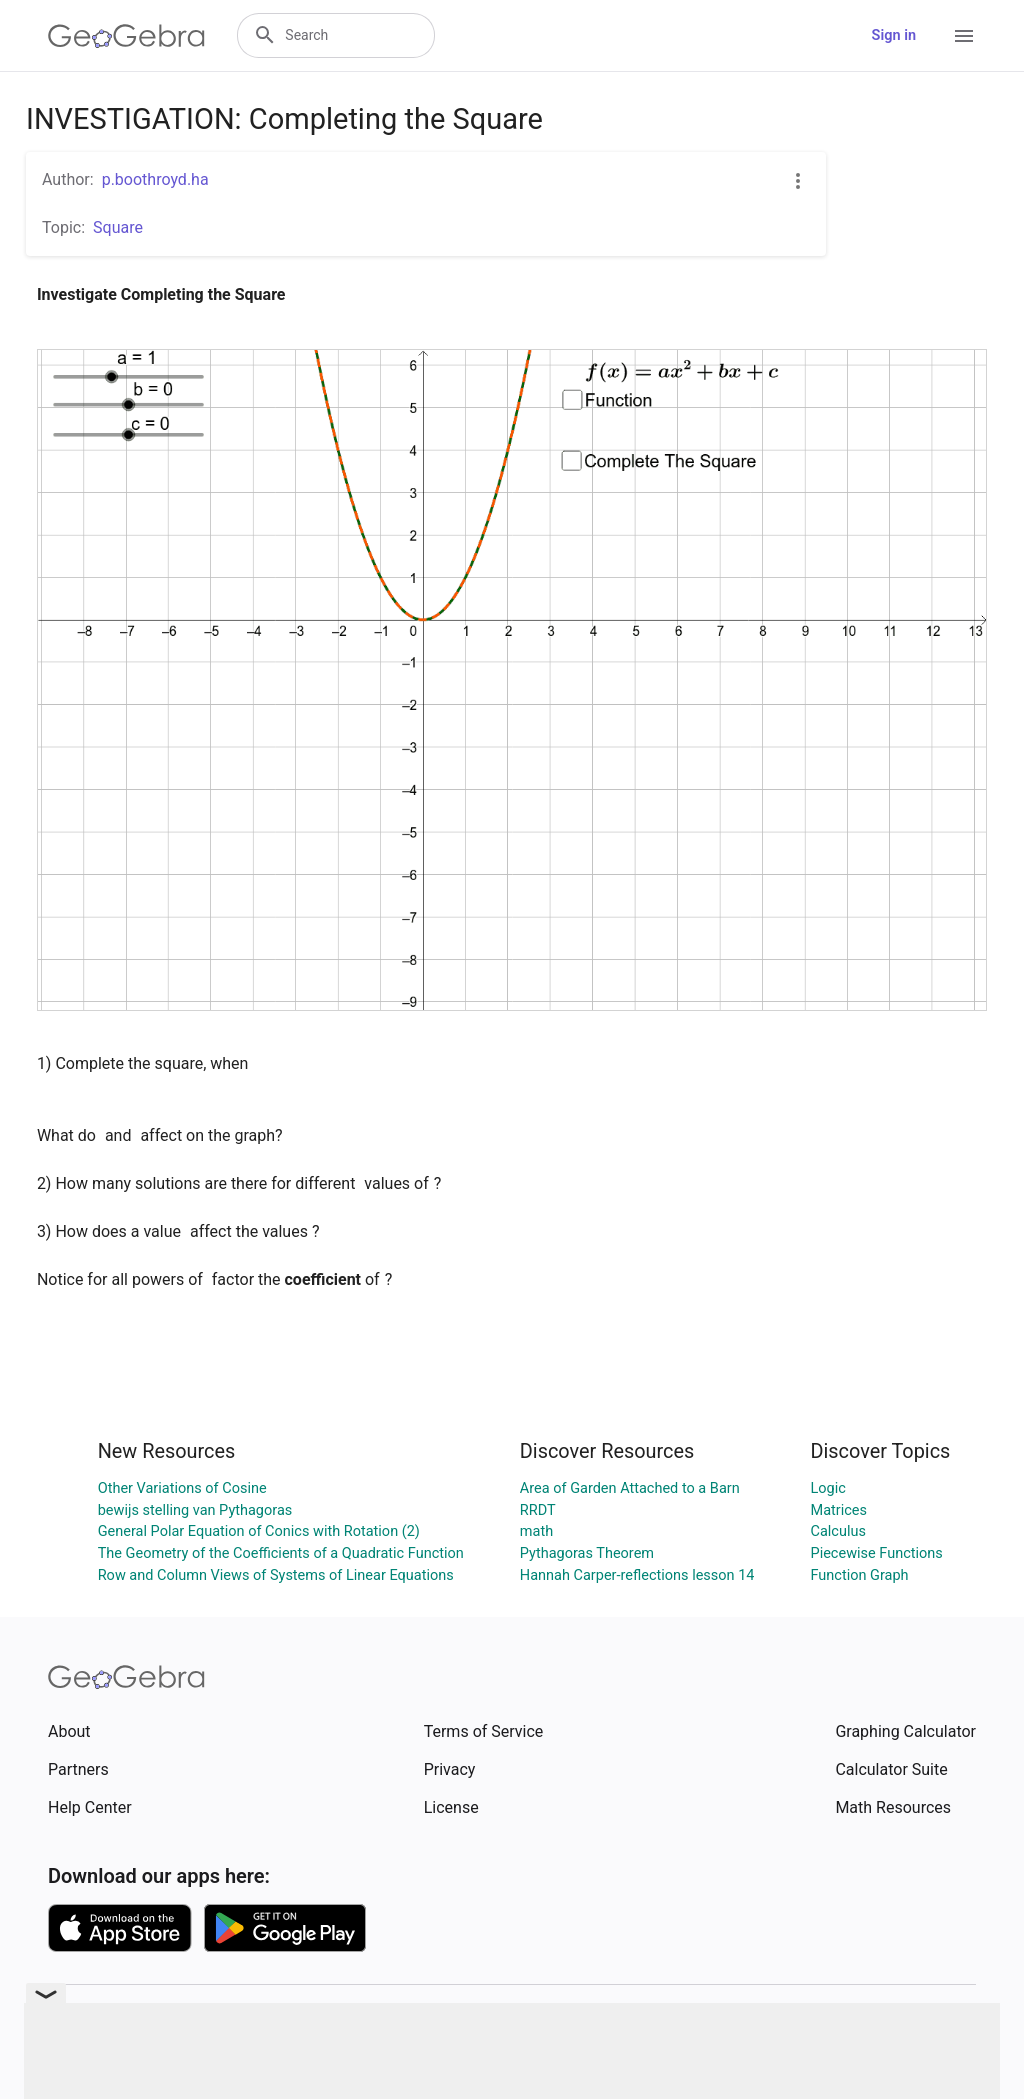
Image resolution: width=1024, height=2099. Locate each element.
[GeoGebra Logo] (126, 36)
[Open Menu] (964, 36)
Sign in (894, 35)
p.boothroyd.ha (155, 179)
